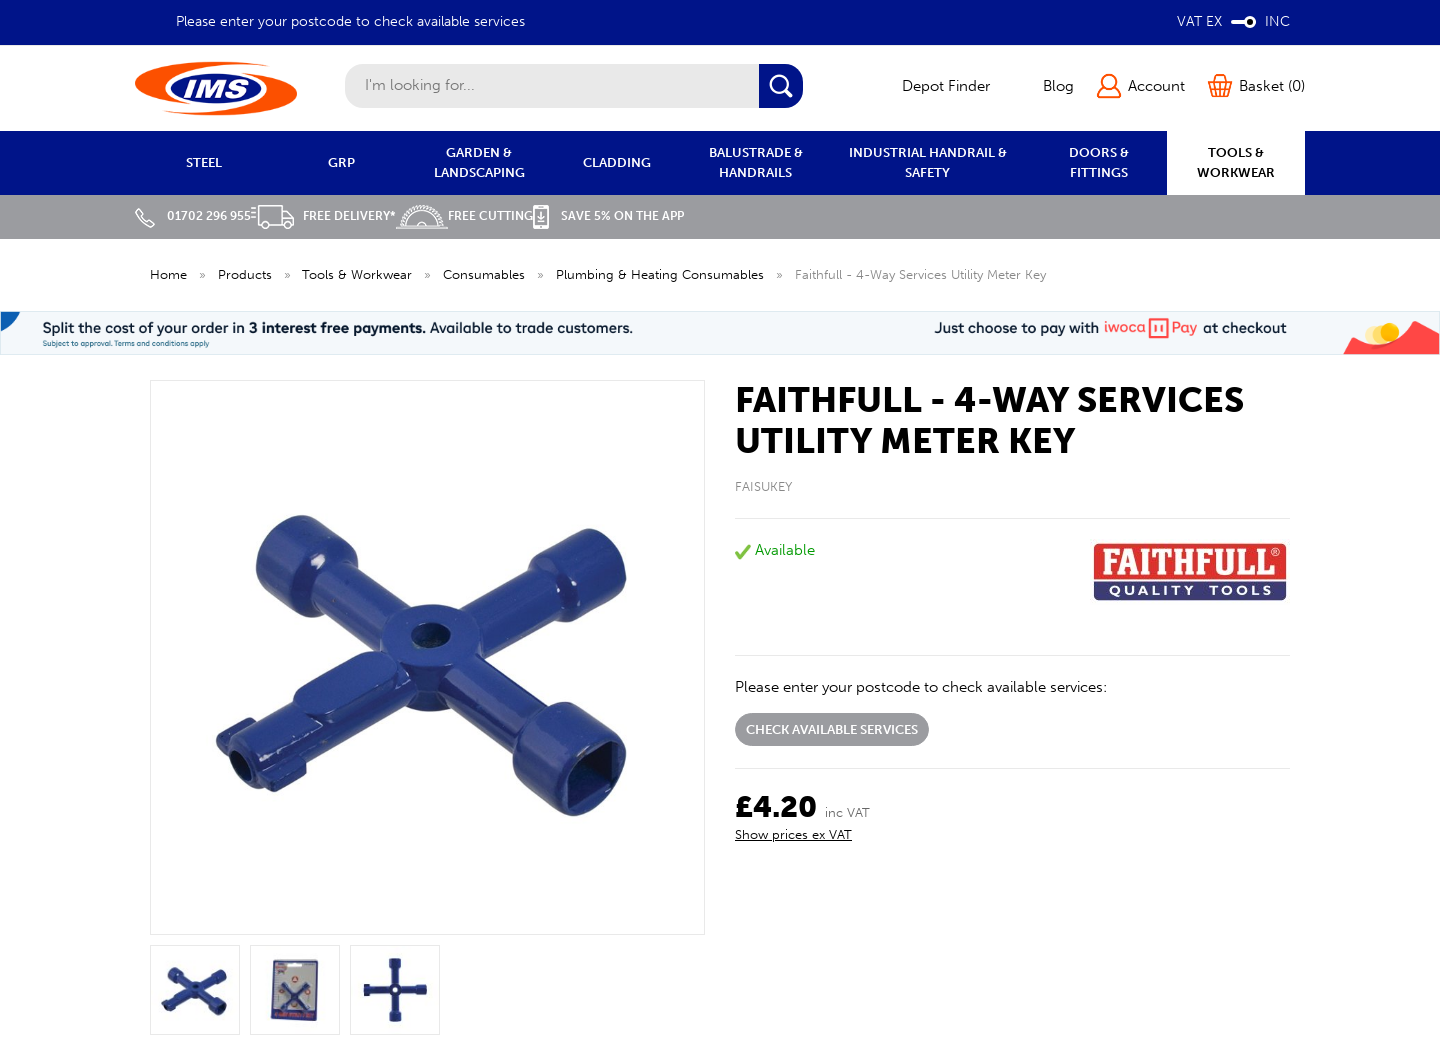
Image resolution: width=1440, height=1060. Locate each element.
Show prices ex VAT (793, 834)
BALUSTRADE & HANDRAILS (756, 162)
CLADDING (617, 162)
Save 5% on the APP (608, 216)
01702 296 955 (193, 216)
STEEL (204, 162)
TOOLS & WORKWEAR (1236, 162)
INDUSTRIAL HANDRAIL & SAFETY (928, 162)
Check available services (832, 729)
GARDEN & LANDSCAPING (479, 162)
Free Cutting (464, 216)
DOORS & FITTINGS (1099, 162)
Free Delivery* (323, 216)
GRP (341, 162)
